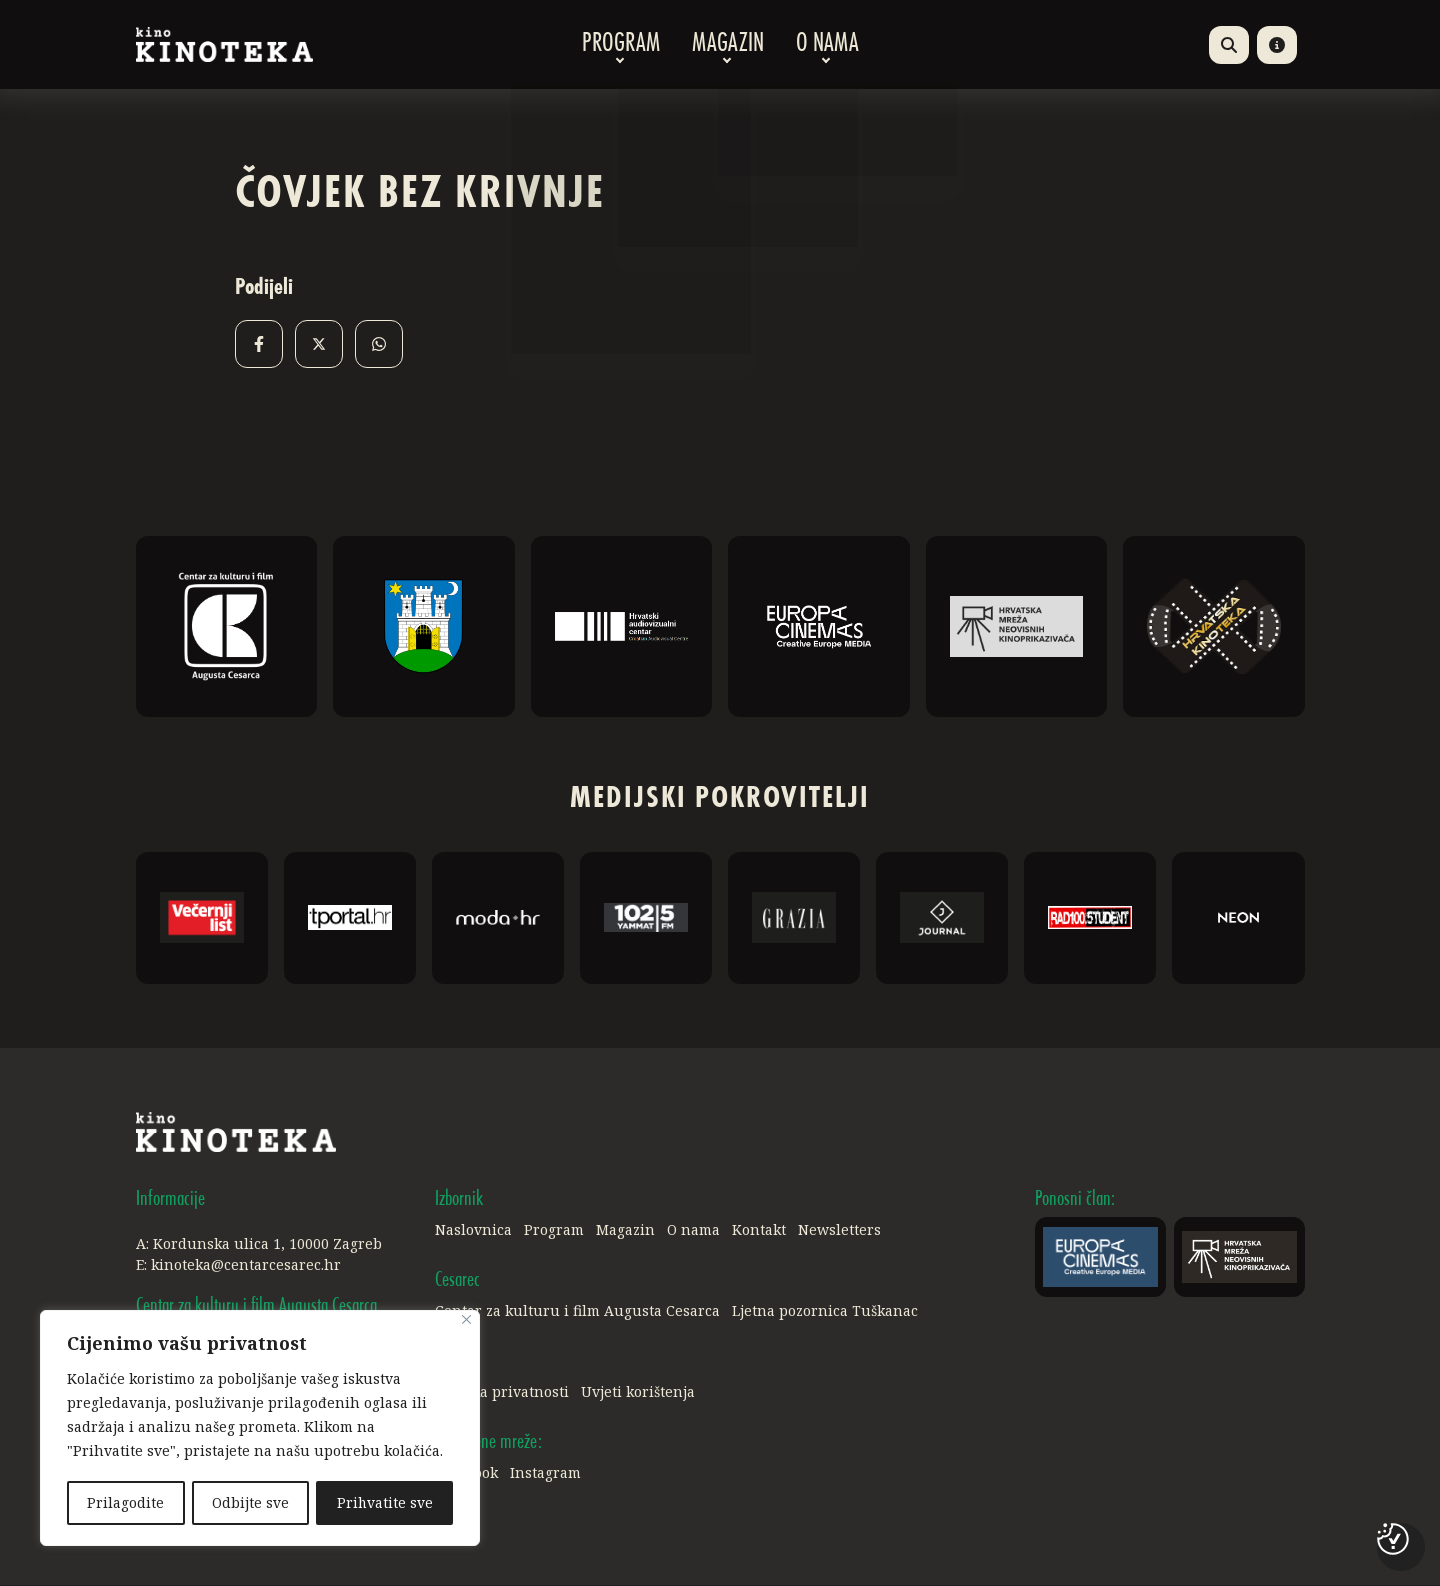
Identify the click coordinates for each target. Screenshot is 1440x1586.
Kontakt (759, 1230)
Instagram (545, 1473)
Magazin (728, 45)
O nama (827, 45)
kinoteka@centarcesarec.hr (246, 1265)
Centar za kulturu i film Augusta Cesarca (577, 1311)
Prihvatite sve (384, 1502)
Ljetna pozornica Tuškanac (825, 1311)
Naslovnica (473, 1230)
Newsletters (839, 1230)
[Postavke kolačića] (1393, 1539)
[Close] (466, 1321)
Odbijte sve (250, 1502)
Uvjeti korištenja (638, 1392)
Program (621, 45)
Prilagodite (125, 1502)
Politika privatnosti (502, 1392)
